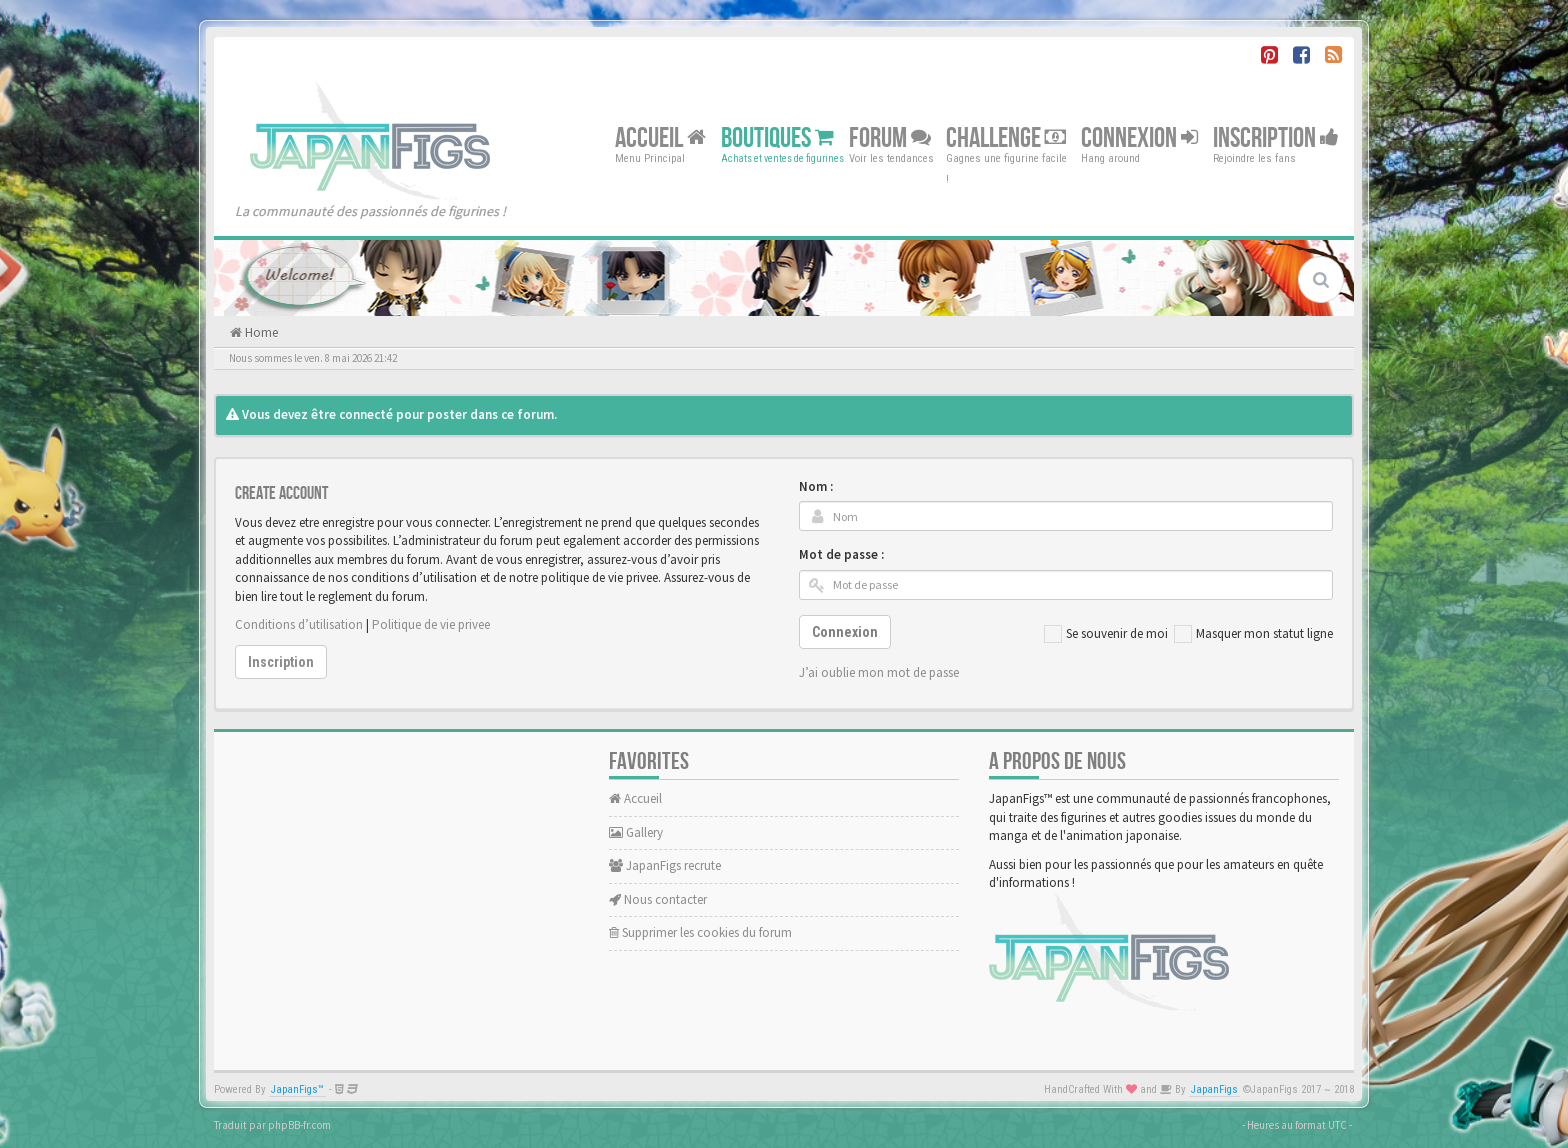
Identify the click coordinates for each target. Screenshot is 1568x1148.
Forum (890, 137)
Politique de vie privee (431, 624)
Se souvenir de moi (1106, 634)
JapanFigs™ (297, 1089)
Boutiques (777, 137)
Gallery (636, 832)
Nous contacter (658, 899)
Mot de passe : (841, 554)
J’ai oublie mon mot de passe (879, 672)
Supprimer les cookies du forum (700, 932)
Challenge (1006, 137)
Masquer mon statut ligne (1253, 634)
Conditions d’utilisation (299, 624)
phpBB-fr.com (299, 1125)
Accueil (660, 137)
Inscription (1276, 137)
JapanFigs (1214, 1089)
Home (260, 332)
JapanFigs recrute (665, 865)
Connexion (1139, 137)
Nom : (816, 486)
